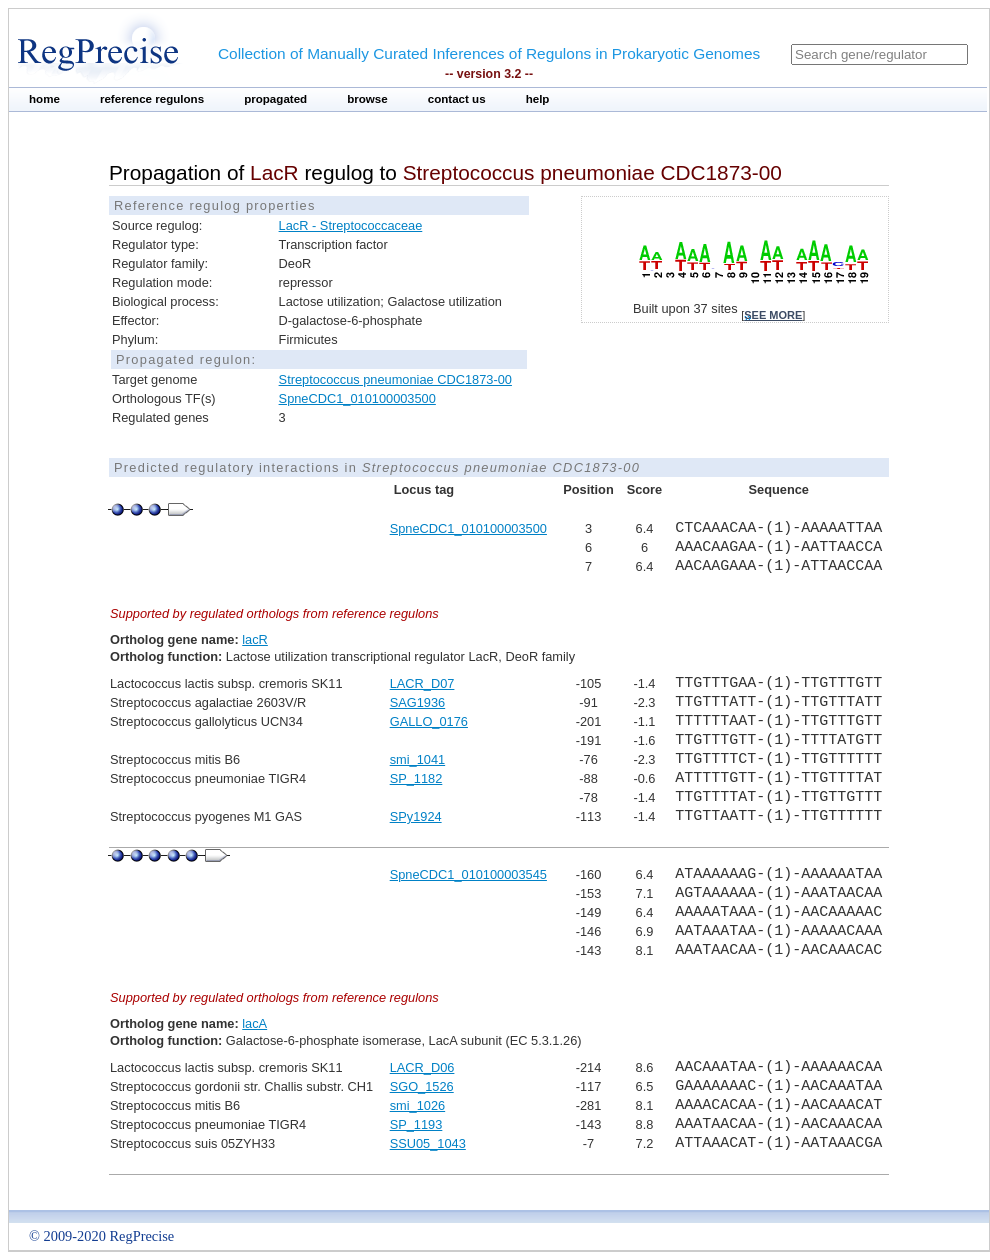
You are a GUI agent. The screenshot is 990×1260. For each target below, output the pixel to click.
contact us (457, 99)
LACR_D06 (422, 1067)
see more (773, 315)
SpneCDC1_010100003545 (468, 874)
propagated (275, 99)
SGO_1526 (422, 1086)
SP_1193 (416, 1124)
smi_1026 (418, 1105)
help (538, 99)
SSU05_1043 (428, 1143)
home (44, 99)
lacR (255, 639)
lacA (254, 1023)
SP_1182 (416, 778)
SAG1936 (418, 702)
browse (367, 99)
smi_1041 (418, 759)
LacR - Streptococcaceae (351, 225)
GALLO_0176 (429, 721)
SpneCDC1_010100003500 (357, 398)
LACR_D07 (422, 683)
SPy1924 (416, 816)
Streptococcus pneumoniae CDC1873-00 (395, 379)
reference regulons (152, 99)
